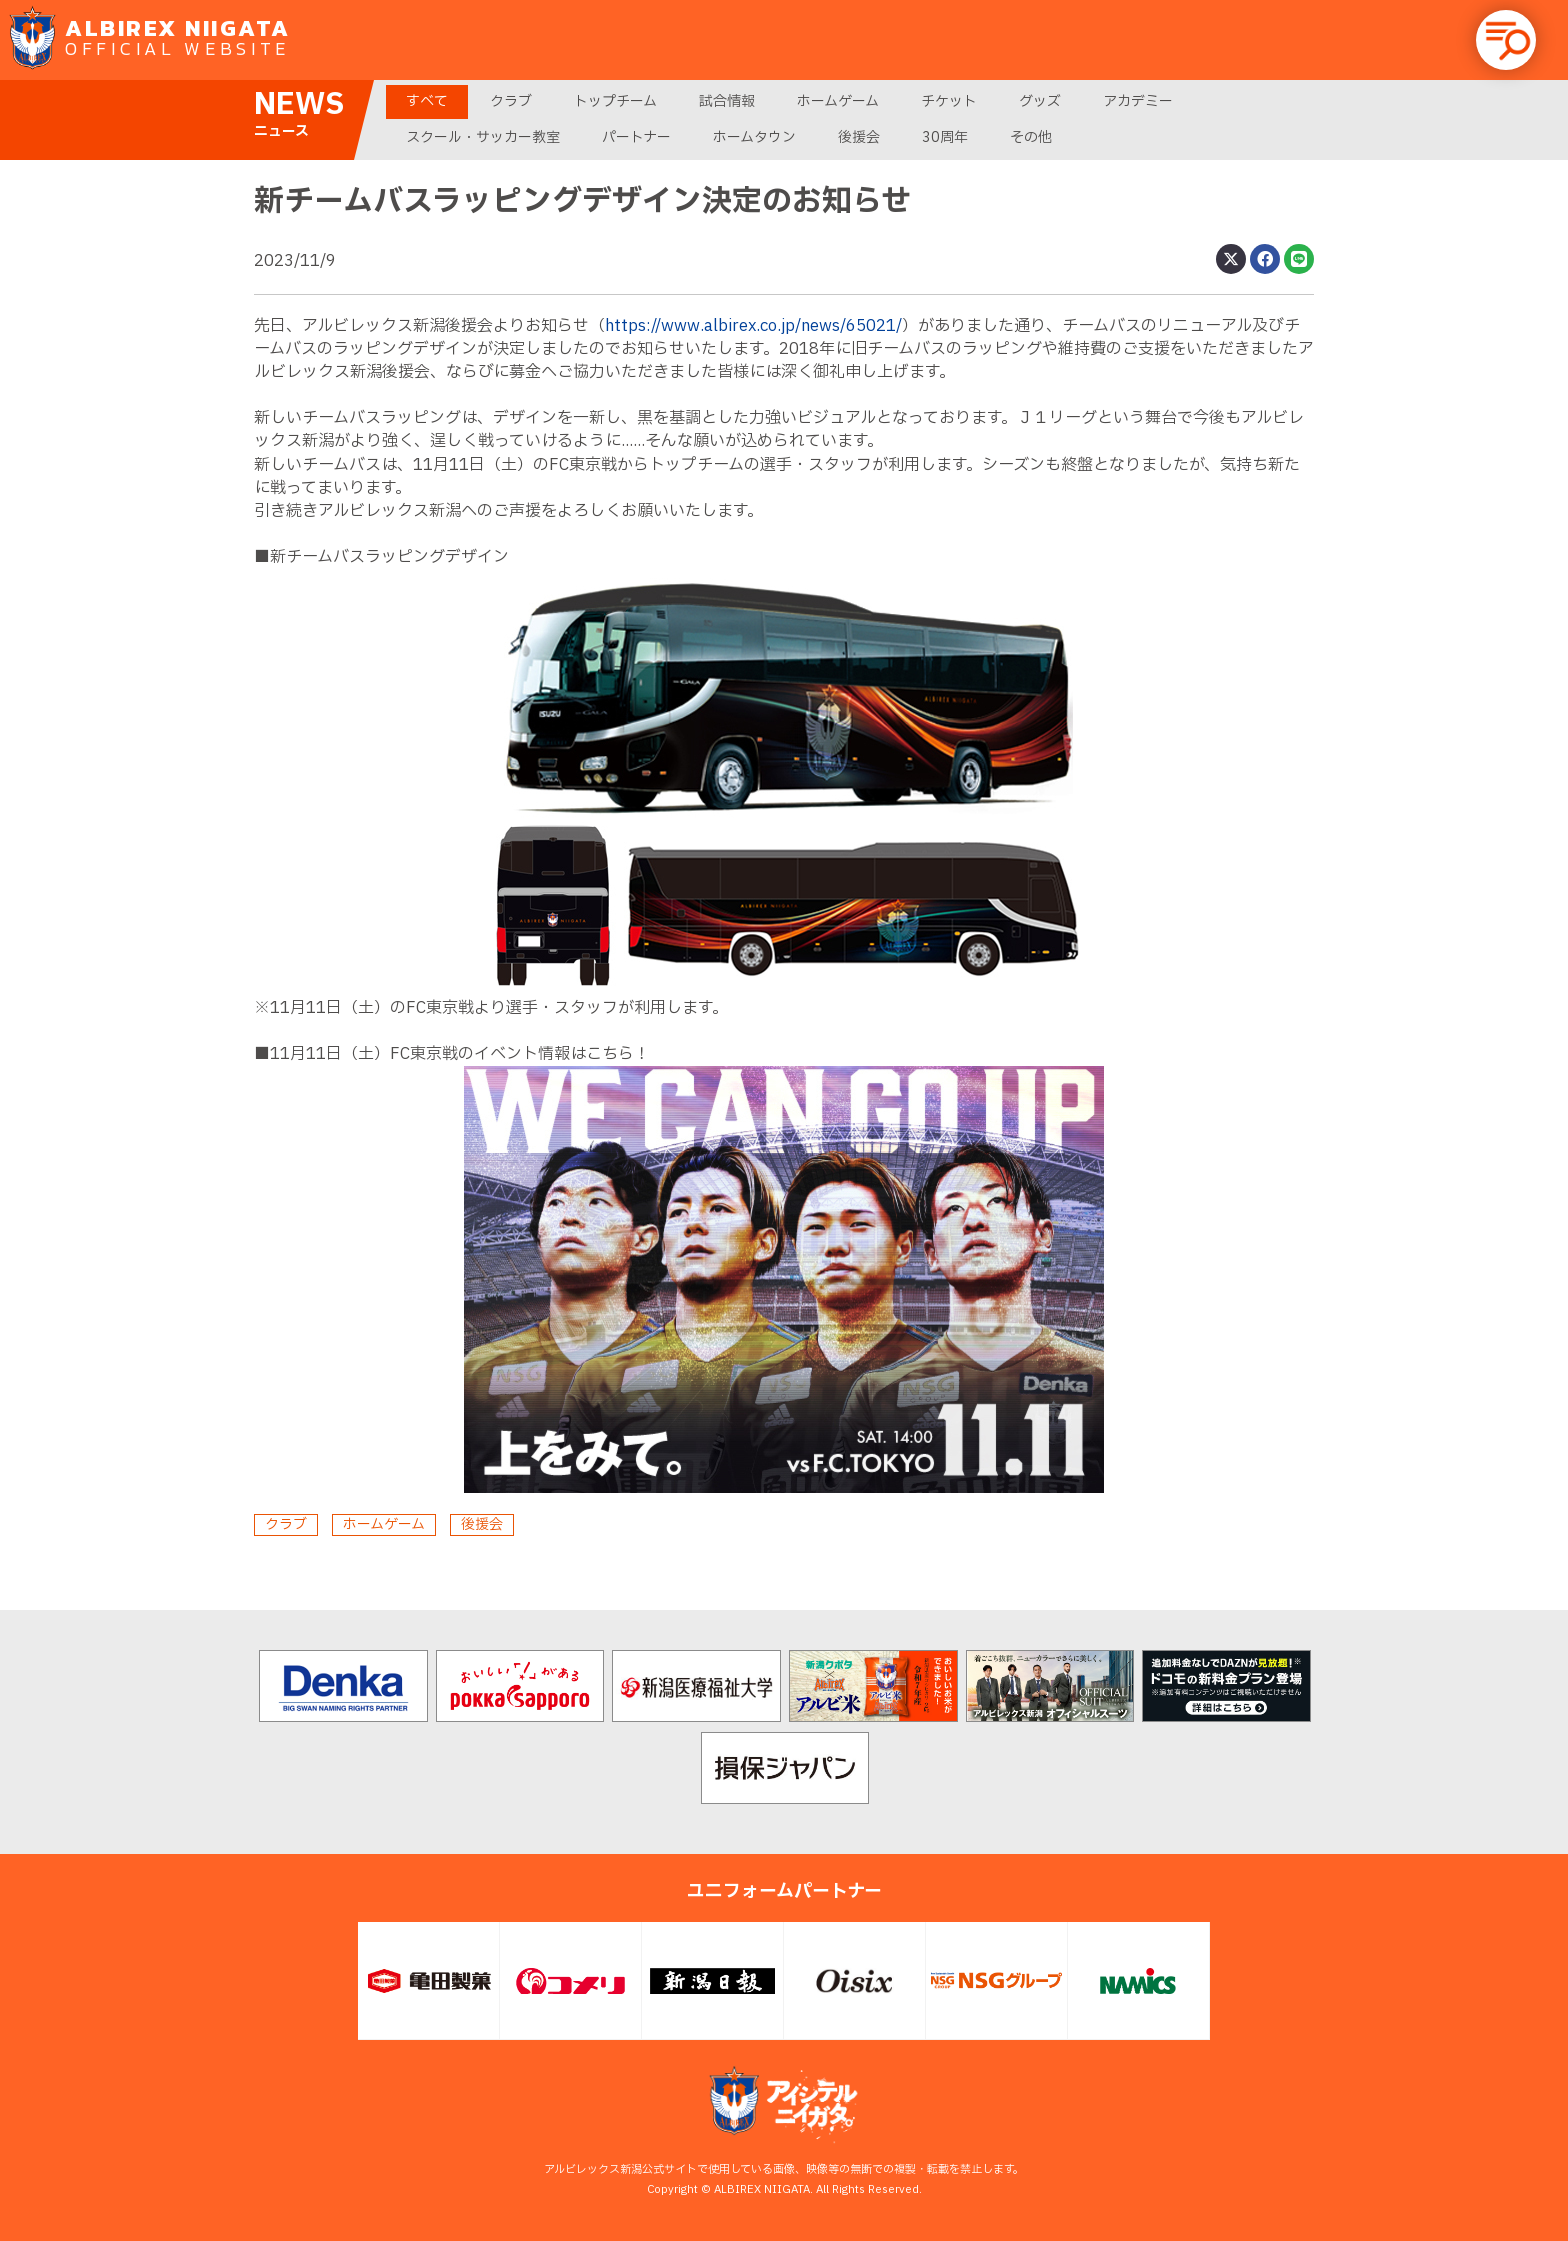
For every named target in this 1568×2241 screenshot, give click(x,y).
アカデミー (1138, 101)
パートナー (636, 137)
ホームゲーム (838, 101)
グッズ (1040, 101)
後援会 (859, 137)
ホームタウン (754, 137)
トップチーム (615, 101)
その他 (1031, 137)
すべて (427, 101)
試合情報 (727, 101)
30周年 (945, 137)
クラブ (511, 101)
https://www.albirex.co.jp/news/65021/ (753, 326)
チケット (949, 101)
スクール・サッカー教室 (483, 137)
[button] (1506, 40)
